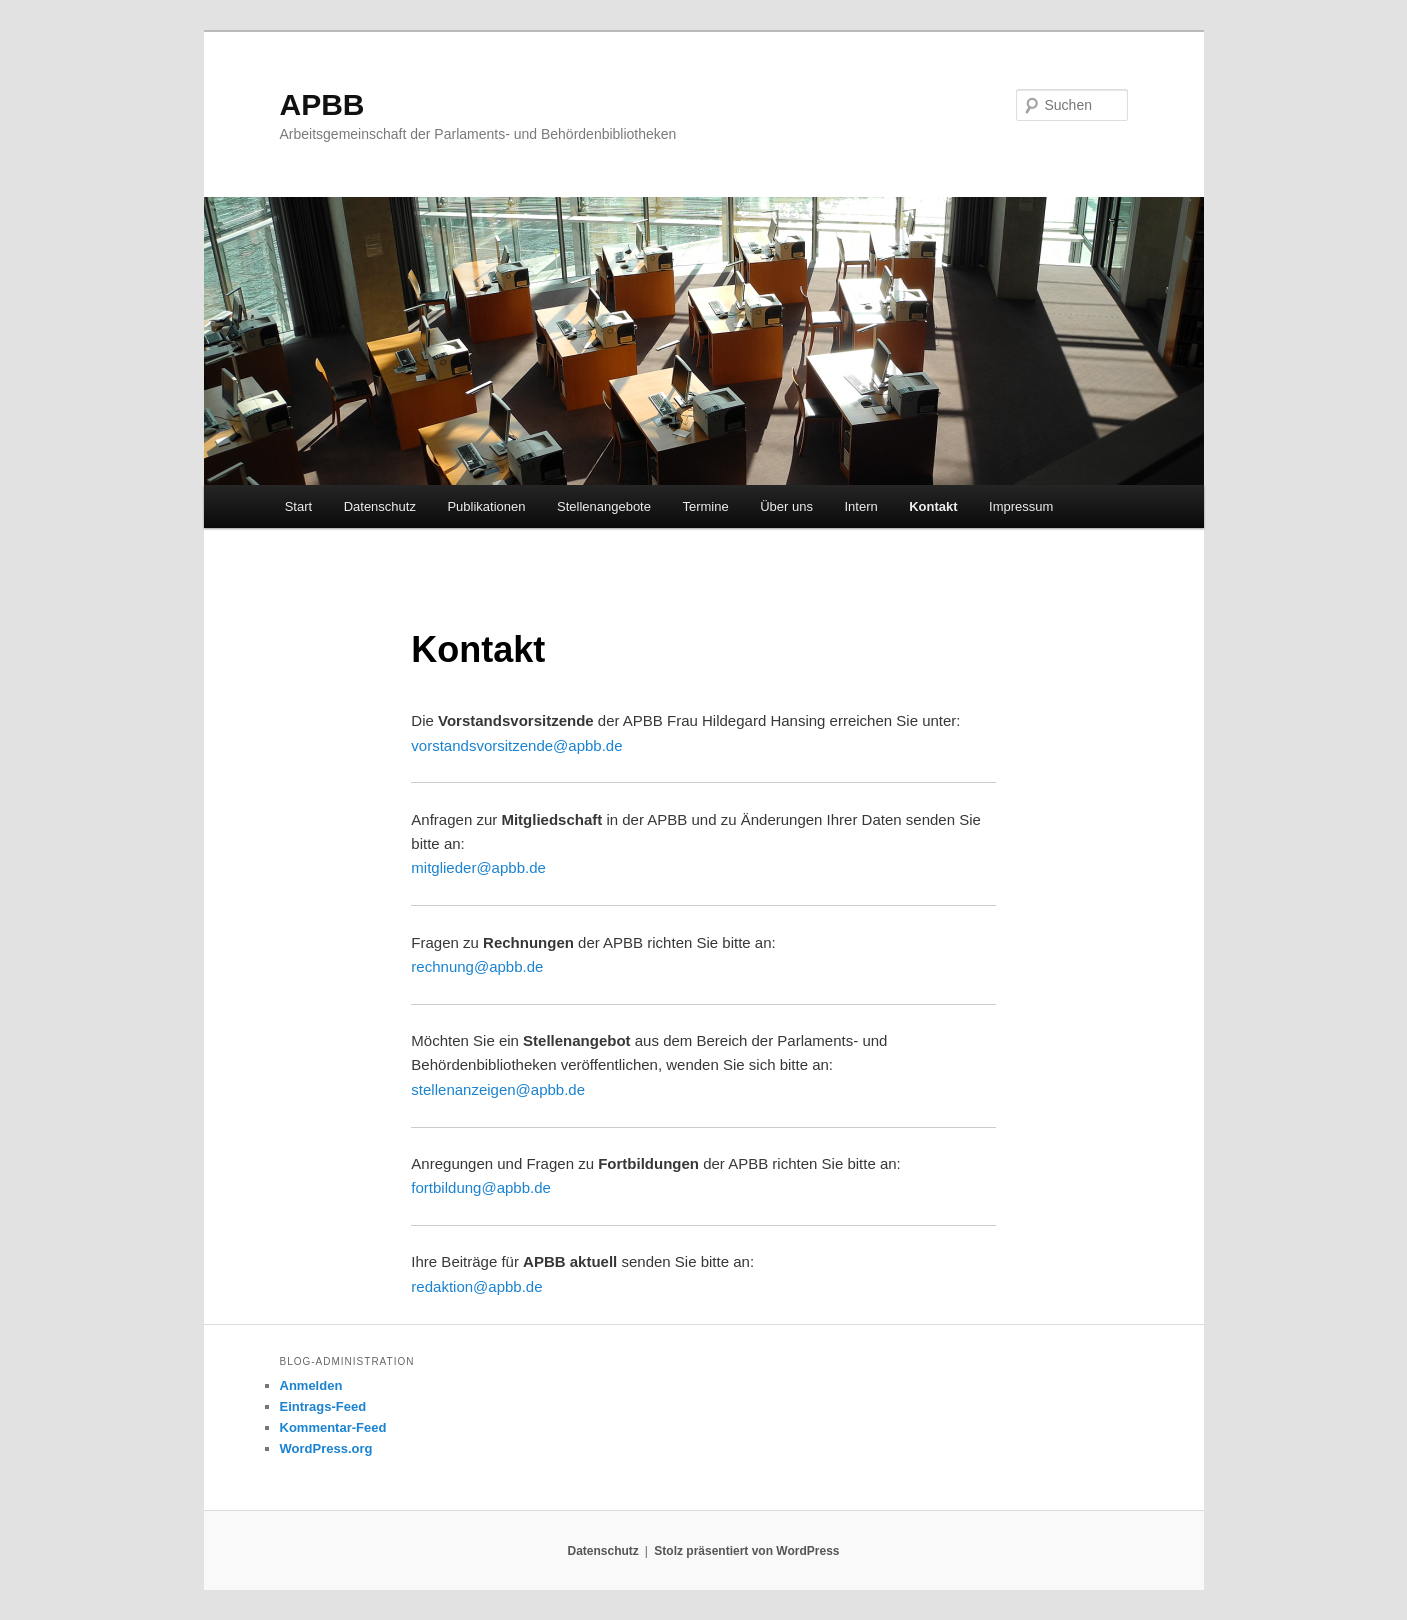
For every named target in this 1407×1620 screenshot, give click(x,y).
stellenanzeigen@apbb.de (498, 1089)
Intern (860, 506)
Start (298, 506)
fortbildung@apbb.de (481, 1187)
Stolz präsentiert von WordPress (746, 1551)
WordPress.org (326, 1448)
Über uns (786, 506)
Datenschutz (380, 506)
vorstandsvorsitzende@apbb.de (516, 745)
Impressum (1021, 506)
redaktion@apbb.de (476, 1286)
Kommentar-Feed (333, 1427)
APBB (322, 104)
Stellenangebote (604, 506)
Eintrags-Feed (323, 1406)
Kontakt (933, 506)
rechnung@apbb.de (477, 966)
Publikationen (486, 506)
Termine (705, 506)
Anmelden (311, 1385)
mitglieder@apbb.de (478, 867)
